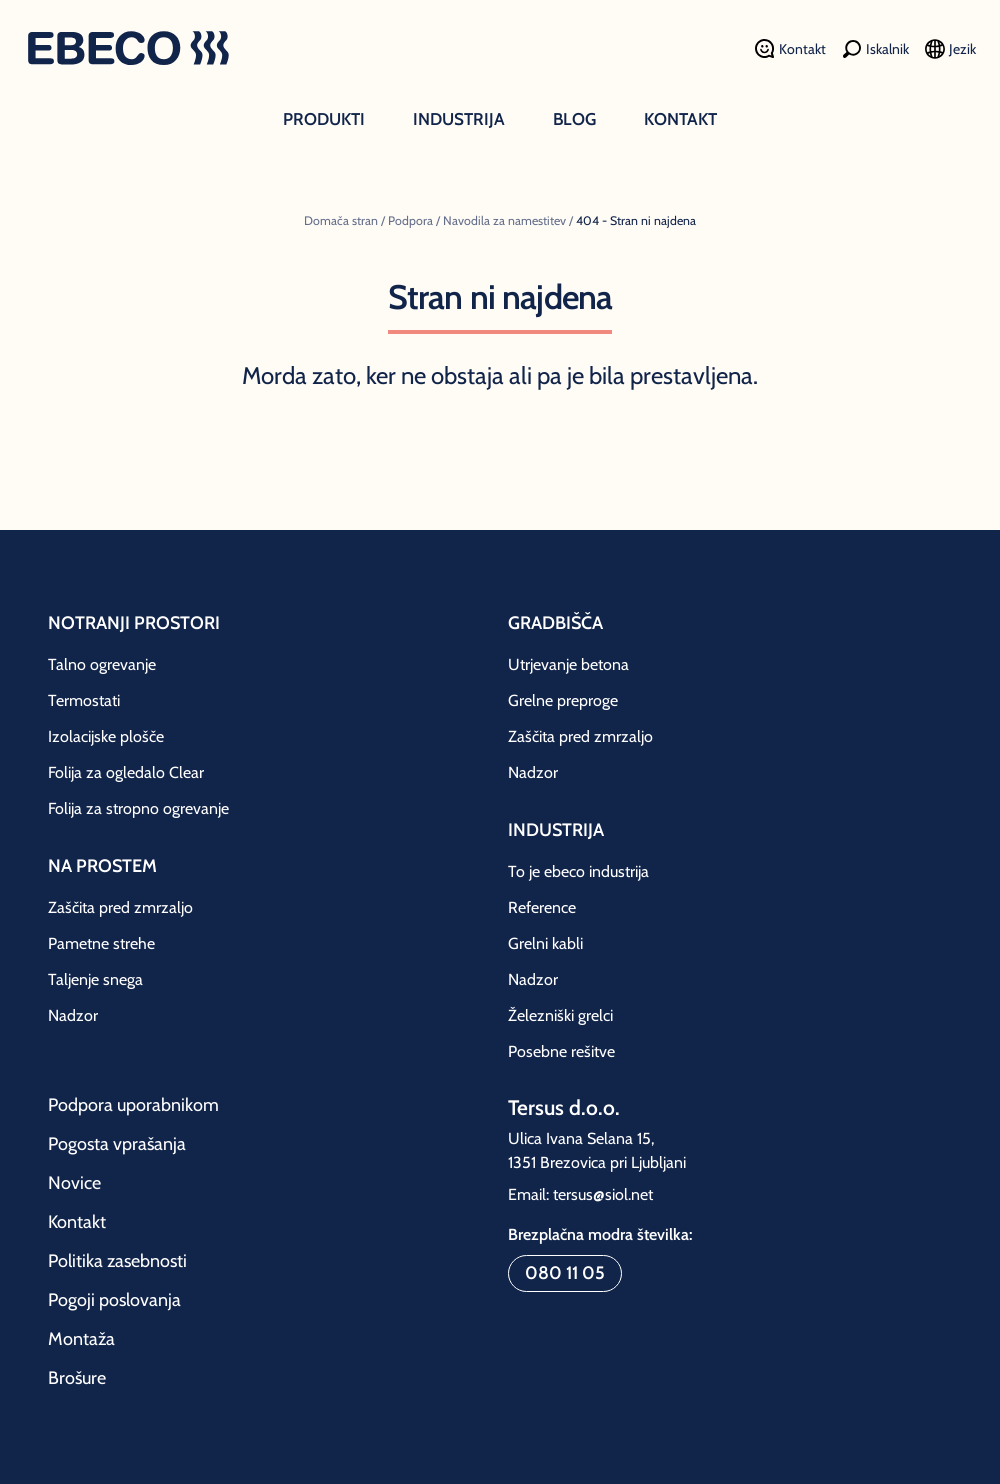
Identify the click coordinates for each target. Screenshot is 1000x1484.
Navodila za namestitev (504, 220)
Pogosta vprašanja (117, 1144)
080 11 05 (565, 1273)
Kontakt (680, 119)
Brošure (77, 1378)
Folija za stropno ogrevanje (138, 808)
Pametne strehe (101, 943)
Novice (74, 1183)
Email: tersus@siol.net (580, 1194)
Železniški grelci (560, 1015)
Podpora (410, 220)
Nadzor (73, 1015)
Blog (574, 119)
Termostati (84, 700)
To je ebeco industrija (578, 871)
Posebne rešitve (561, 1051)
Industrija (459, 119)
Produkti (324, 119)
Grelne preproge (563, 700)
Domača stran (341, 220)
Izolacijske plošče (106, 736)
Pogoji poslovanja (114, 1300)
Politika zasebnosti (117, 1261)
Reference (542, 907)
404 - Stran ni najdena (636, 220)
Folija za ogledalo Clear (126, 772)
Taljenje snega (95, 979)
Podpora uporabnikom (133, 1105)
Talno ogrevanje (102, 664)
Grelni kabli (545, 943)
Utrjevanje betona (568, 664)
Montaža (81, 1339)
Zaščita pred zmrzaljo (120, 907)
